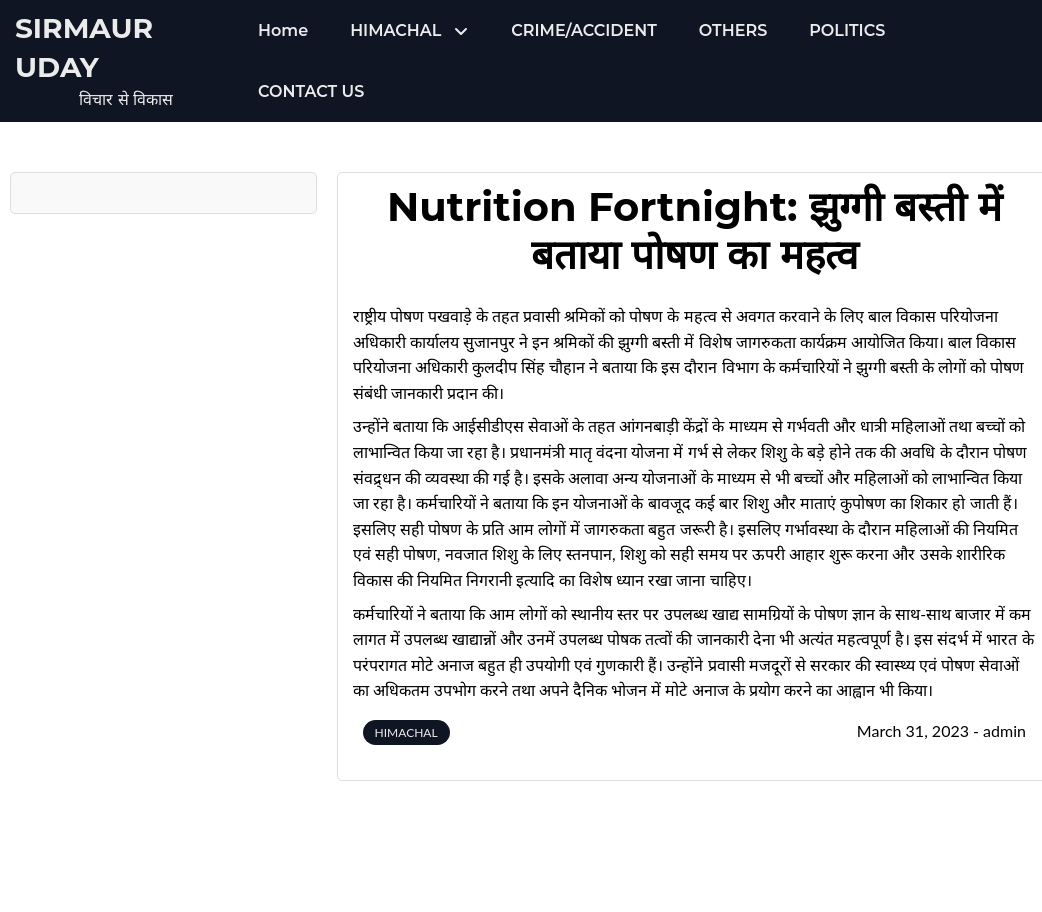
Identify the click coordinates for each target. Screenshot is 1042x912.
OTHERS (733, 30)
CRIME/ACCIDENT (583, 30)
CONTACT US (311, 91)
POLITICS (847, 30)
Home (283, 30)
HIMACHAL (395, 30)
